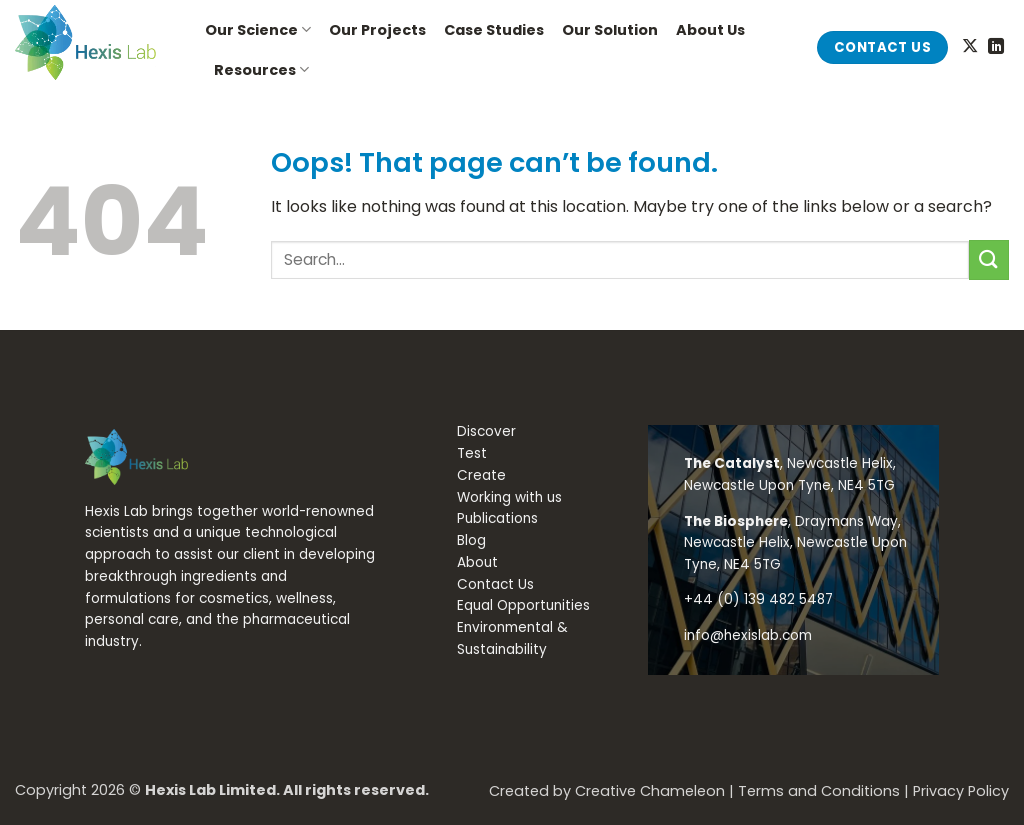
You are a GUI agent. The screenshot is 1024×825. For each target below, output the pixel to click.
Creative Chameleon (650, 791)
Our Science (258, 30)
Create (481, 475)
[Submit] (989, 259)
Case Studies (494, 30)
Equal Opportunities (523, 605)
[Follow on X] (970, 47)
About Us (710, 30)
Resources (261, 70)
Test (472, 453)
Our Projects (377, 30)
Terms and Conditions (819, 791)
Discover (486, 431)
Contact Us (495, 584)
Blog (471, 540)
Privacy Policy (961, 791)
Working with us (509, 497)
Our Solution (610, 30)
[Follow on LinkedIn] (996, 47)
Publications (497, 518)
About (477, 562)
